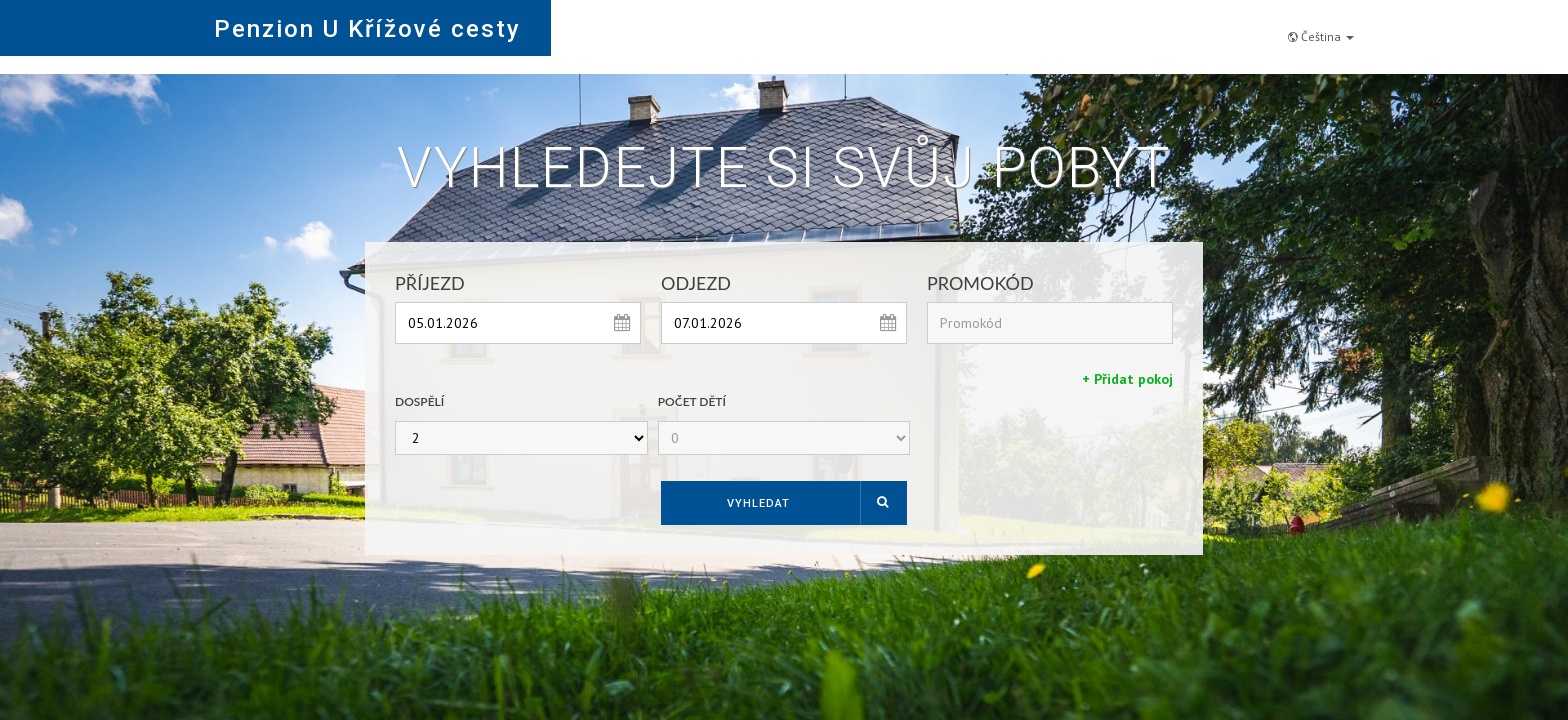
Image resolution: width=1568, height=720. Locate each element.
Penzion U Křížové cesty (367, 29)
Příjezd (430, 283)
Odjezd (696, 283)
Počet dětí (692, 401)
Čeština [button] (1321, 26)
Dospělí (419, 401)
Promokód (980, 283)
